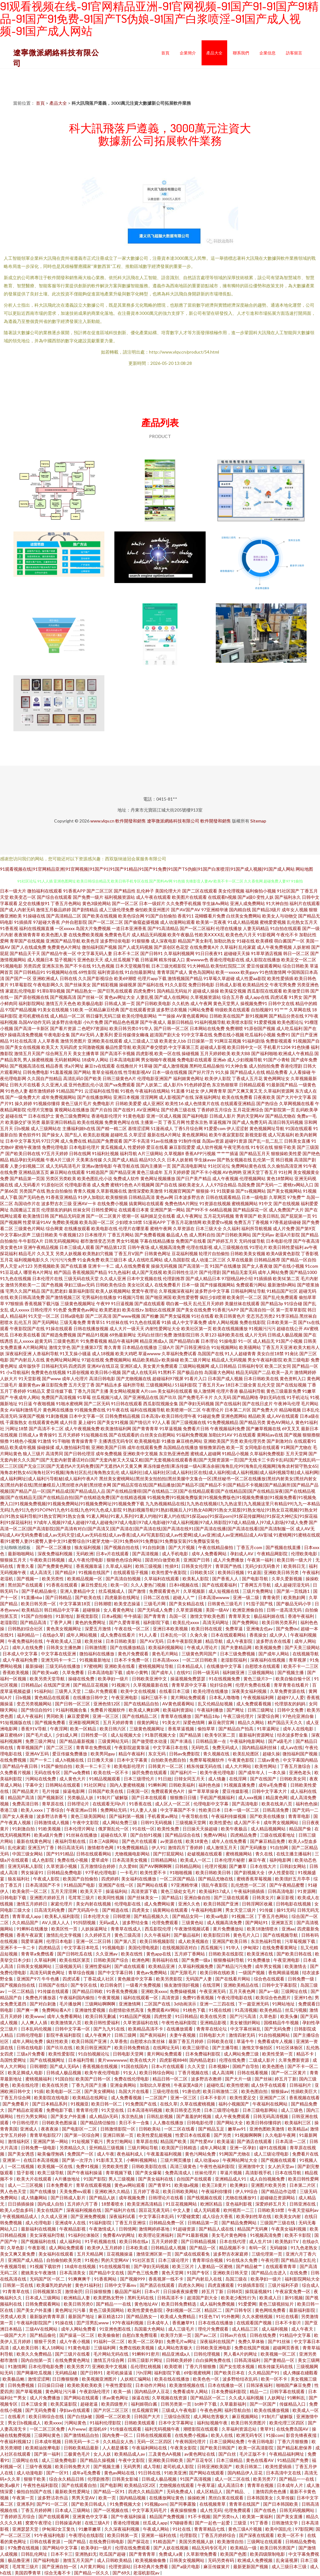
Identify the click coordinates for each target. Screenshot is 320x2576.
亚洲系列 (25, 2504)
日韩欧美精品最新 (82, 2447)
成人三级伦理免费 (116, 909)
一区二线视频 (21, 2166)
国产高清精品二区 (63, 915)
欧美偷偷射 (109, 2335)
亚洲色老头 (300, 1772)
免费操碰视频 (183, 1991)
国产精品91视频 (92, 1334)
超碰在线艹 (16, 1116)
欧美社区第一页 (196, 1328)
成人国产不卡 (247, 1822)
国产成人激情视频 (170, 1066)
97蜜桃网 (93, 1666)
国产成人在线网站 (171, 997)
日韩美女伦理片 (197, 1566)
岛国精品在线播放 (180, 1447)
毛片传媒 (51, 1791)
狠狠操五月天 (13, 1559)
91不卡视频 (199, 2516)
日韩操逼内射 (68, 2522)
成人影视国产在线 (176, 1097)
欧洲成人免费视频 (255, 2560)
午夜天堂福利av (303, 2210)
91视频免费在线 (90, 1409)
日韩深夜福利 (259, 2385)
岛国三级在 (236, 2279)
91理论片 (258, 1247)
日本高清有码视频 (145, 2110)
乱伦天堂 (266, 1384)
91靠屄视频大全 (161, 1735)
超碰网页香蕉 (286, 2347)
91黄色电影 (134, 1116)
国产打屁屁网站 (169, 1853)
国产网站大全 (230, 2122)
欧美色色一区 (206, 2379)
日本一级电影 (255, 1197)
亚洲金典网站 (123, 2085)
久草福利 (229, 947)
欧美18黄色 (197, 1841)
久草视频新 (194, 1591)
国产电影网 (111, 2485)
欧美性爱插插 (280, 978)
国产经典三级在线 (178, 1109)
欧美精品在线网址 (90, 2097)
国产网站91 (257, 1922)
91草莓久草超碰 (219, 978)
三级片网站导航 (143, 2147)
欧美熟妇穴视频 (97, 1253)
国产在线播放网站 (94, 1097)
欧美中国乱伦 (278, 2529)
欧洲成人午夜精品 (295, 1053)
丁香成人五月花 (247, 1078)
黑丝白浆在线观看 (226, 2497)
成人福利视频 (275, 2329)
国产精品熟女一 (81, 991)
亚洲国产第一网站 (167, 1209)
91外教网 (230, 2316)
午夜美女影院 (184, 2447)
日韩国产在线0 (53, 1985)
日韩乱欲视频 (160, 2116)
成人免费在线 (73, 1141)
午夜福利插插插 (249, 1891)
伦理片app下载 (152, 978)
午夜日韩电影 (261, 2441)
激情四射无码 (242, 2035)
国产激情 (137, 1591)
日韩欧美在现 (220, 2041)
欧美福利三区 (298, 2122)
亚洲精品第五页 (33, 1172)
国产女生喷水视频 (237, 2366)
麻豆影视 (286, 1897)
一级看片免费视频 (144, 1985)
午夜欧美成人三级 (64, 1641)
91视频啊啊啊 (248, 2135)
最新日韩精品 (180, 1022)
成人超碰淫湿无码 (292, 1584)
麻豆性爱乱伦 (94, 1584)
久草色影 (268, 2016)
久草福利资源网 (278, 1091)
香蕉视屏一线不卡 (166, 2279)
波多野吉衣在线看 (274, 1641)
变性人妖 (265, 897)
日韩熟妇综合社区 (26, 1628)
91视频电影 (11, 966)
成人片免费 (284, 1228)
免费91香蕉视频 (198, 1997)
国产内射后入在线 (27, 1359)
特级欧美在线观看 (232, 1009)
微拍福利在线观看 (44, 890)
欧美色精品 (271, 2010)
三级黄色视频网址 (77, 1303)
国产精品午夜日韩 (20, 1766)
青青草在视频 (260, 2485)
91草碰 (145, 1066)
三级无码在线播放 (63, 1666)
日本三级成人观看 (76, 1247)
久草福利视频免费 (196, 1966)
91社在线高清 (23, 1041)
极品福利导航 (252, 1391)
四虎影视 (144, 1053)
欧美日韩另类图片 (249, 2422)
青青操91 (48, 1434)
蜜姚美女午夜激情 (39, 2272)
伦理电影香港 (78, 1184)
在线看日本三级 (175, 1691)
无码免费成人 (180, 2491)
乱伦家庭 (247, 947)
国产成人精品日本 (203, 1278)
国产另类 (223, 2135)
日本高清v (151, 1416)
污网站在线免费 (41, 1778)
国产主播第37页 (87, 1347)
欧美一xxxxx (228, 972)
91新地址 (65, 1616)
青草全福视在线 (107, 1072)
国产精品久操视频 (98, 2460)
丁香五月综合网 (16, 2097)
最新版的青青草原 (48, 2316)
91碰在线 (246, 940)
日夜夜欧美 (264, 1097)
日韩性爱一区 (94, 1735)
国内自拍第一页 (36, 2360)
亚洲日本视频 (126, 1097)
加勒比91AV (220, 1434)
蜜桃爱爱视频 (273, 922)
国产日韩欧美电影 (153, 1003)
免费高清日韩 (25, 1803)
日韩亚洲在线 (303, 2203)
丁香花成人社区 (99, 1978)
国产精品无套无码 (239, 1272)
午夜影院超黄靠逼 (132, 1747)
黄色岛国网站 (201, 972)
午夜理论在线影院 (87, 2535)
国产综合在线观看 (54, 897)
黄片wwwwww (112, 2060)
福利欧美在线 (231, 1334)
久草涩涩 (137, 1134)
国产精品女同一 (188, 1916)
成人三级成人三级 (140, 1041)
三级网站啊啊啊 (100, 2003)
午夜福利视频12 (16, 2441)
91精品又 (36, 1391)
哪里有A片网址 (38, 1272)
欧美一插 (122, 2391)
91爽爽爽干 (80, 2279)
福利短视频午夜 (212, 2422)
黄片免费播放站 (228, 1928)
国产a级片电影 (186, 2566)
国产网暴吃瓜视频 (34, 2372)
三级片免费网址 (258, 1591)
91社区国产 (288, 890)
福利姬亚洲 (233, 1672)
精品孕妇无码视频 (27, 1159)
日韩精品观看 (252, 1084)
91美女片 (171, 1722)
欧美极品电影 (90, 1003)
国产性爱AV (202, 2141)
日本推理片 (96, 1234)
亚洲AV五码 (37, 1753)
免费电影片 (103, 1103)
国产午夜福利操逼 (85, 2172)
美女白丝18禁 (270, 1353)
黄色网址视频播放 (157, 1178)
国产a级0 (246, 897)
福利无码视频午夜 (163, 2429)
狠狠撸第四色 (212, 1447)
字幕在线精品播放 (157, 1241)
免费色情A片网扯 (181, 1203)
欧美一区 (119, 1584)
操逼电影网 (74, 1791)
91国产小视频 (289, 1341)
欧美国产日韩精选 (180, 2147)
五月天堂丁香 (81, 1384)
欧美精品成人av (130, 2454)
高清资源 (171, 1997)
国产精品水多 (109, 1384)
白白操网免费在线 (214, 2360)
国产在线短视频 (291, 1384)
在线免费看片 (167, 1284)
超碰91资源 (236, 1141)
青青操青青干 (84, 1441)
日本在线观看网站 (229, 1635)
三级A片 (166, 1347)
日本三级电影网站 (260, 2110)
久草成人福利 (119, 1566)
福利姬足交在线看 (157, 1216)
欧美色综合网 (131, 915)
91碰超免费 (209, 1416)
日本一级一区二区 (242, 1810)
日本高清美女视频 (130, 1860)
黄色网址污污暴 (71, 2310)
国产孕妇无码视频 (196, 1403)
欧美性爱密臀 (185, 1297)
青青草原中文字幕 (190, 1685)
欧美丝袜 (94, 1641)
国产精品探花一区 (250, 1209)
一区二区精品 (21, 1991)
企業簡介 (188, 52)
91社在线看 (202, 1316)
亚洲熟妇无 (86, 2554)
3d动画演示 (185, 2003)
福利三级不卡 (154, 1697)
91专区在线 (262, 1147)
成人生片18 (260, 2241)
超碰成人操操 (206, 991)
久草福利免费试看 (179, 1353)
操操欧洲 (197, 2497)
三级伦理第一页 (267, 2254)
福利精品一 (28, 1635)
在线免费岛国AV (292, 2429)
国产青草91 (160, 2185)
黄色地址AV (146, 2304)
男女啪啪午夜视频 (158, 1059)
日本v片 (152, 2291)
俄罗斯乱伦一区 (114, 1828)
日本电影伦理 (279, 1241)
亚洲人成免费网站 (247, 903)
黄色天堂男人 (226, 1003)
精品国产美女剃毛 (195, 940)
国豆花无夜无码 (154, 2210)
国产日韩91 (151, 953)
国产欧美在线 (88, 1597)
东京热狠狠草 (225, 1084)
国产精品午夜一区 (58, 953)
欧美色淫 (90, 940)
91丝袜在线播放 (82, 1835)
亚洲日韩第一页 (118, 2135)
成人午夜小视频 (75, 2341)
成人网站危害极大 (175, 2347)
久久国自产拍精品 (44, 1078)
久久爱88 (128, 1866)
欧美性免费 (168, 1828)
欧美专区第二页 (220, 1735)
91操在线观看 (59, 1328)
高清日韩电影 (102, 1378)
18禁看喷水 (113, 2203)
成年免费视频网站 (58, 1097)
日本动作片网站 (151, 2385)
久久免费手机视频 (183, 903)
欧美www (34, 2016)
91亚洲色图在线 (115, 2329)
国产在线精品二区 (140, 1716)
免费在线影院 (252, 1322)
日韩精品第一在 (211, 1741)
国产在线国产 (263, 1778)
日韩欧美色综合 (111, 1284)
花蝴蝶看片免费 (210, 915)
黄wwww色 (197, 959)
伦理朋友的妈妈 (56, 1209)
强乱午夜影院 (214, 1885)
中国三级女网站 (28, 1853)
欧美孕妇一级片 (113, 1678)
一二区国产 (156, 2097)
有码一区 (258, 2247)
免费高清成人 (178, 2172)
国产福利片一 (184, 1772)
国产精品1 (172, 1897)
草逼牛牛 (246, 2041)
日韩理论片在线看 (166, 2197)
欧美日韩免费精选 (132, 2047)
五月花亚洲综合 (248, 1109)
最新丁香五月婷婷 (186, 2041)
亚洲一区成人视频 (163, 1116)
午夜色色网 (211, 2410)
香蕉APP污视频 (200, 1153)
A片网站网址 (35, 1347)
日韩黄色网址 (157, 1253)
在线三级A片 (98, 2522)
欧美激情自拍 (230, 2541)
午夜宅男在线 (236, 1147)
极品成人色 (177, 1234)
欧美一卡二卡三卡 (94, 1766)
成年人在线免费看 (230, 1841)
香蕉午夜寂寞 (30, 1935)
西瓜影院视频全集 (160, 1403)
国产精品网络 (245, 1397)
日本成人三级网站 (43, 2297)
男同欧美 (55, 1716)
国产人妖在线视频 (171, 2547)
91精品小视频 (235, 1453)
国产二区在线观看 (199, 890)
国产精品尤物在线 (216, 1878)
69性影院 (87, 972)
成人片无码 (256, 1334)
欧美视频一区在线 (55, 2166)
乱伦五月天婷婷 (208, 1303)
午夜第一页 (23, 2497)
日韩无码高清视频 (271, 2116)
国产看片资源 (63, 1028)
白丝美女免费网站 (243, 915)
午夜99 (103, 1303)
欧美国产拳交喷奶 (150, 1047)
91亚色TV (209, 2316)
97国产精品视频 (21, 1009)
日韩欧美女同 (293, 1778)
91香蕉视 (9, 928)
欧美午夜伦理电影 (218, 1772)
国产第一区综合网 (82, 2135)
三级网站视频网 (194, 1366)
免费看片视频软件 (108, 1710)
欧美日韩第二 (249, 2466)
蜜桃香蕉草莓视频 (254, 1878)
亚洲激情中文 (251, 2166)
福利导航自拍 (238, 2410)
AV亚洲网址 (148, 1109)
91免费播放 (259, 1960)
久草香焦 (119, 2041)
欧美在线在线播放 (172, 2379)
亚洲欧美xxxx (154, 1991)
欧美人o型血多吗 (17, 2210)
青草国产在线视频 (27, 940)
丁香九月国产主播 (90, 1391)
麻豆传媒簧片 (217, 2566)
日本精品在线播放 (139, 1347)
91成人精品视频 (243, 922)
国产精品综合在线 (183, 1835)
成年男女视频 (268, 1966)
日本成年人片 (290, 2485)
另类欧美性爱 (115, 2166)
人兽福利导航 (45, 1353)
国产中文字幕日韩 (116, 1972)
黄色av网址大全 (119, 997)
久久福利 (231, 1228)
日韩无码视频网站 (61, 1241)
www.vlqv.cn (102, 820)
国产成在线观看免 (193, 2254)
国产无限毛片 (184, 1972)
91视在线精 (220, 2010)
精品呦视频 (290, 1409)
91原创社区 (52, 1184)
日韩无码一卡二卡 (82, 2441)
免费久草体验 (251, 2341)
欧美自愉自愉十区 (294, 1678)
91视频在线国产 (94, 1572)
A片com (149, 1391)
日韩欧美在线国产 (226, 1016)
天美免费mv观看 (75, 2191)
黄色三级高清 (128, 1935)
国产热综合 (267, 1103)
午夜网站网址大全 (240, 2160)
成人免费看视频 (126, 2097)
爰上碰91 (87, 1422)
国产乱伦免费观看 (280, 1297)
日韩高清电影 (281, 1891)
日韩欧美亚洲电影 (214, 2347)
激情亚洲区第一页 (154, 2254)
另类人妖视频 (68, 1253)
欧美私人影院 (196, 1578)
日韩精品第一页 (203, 2222)
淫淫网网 (149, 1097)
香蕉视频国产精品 (89, 1272)
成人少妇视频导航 (244, 1059)
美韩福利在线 (165, 1960)
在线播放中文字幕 (224, 1666)
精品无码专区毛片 (210, 2547)
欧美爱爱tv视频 (217, 1222)
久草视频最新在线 (151, 1685)
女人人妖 (102, 2454)
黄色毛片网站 (165, 1653)
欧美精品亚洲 (162, 1966)
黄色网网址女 (276, 1078)
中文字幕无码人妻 (94, 953)
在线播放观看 (77, 1228)
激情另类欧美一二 (22, 1284)
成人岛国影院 (177, 1259)
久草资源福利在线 (141, 2022)
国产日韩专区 (238, 2310)
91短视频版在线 (16, 1722)
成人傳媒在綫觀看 (300, 2372)
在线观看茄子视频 (131, 1572)
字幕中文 (34, 1785)
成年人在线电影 (298, 1728)
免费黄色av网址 (83, 1309)
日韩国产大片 (147, 2416)
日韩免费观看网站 (43, 2304)
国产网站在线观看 (82, 2397)
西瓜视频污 (212, 1947)
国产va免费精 (77, 1772)
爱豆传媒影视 (235, 1791)
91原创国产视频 (259, 1028)
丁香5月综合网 (188, 1128)
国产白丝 (227, 2454)
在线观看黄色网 (43, 1422)
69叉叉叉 (291, 1428)
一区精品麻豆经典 (101, 1009)
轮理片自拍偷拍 (214, 1253)
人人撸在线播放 (168, 2122)
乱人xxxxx (24, 1341)
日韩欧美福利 (182, 1785)
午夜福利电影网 (207, 1910)
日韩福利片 (300, 2085)
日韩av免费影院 (185, 1753)
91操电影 (228, 1341)
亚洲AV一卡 (84, 1203)
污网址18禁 (16, 1428)
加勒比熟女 (225, 940)
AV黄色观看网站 (192, 1016)
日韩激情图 (96, 1647)
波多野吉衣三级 (56, 1203)
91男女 (295, 997)
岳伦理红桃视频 (146, 2366)
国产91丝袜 (279, 2341)
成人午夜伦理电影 (86, 1559)
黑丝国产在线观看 (26, 1584)
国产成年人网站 (274, 1653)
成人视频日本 (40, 959)
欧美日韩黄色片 (230, 1316)
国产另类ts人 (226, 2516)
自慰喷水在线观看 (263, 1666)
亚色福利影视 (239, 2203)
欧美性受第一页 (278, 2053)
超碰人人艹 (184, 1597)
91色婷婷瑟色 (197, 1084)
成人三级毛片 (181, 2329)
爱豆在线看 (157, 1147)
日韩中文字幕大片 (270, 1791)
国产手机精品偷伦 (40, 1591)
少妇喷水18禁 (128, 1222)
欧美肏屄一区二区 (244, 1297)
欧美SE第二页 (286, 1278)
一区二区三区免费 (48, 2429)
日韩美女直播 (297, 1141)
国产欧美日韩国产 (218, 2447)
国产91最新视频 (193, 2235)
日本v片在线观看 (113, 1553)
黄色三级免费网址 (72, 1116)
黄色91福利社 (88, 2285)
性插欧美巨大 (304, 2091)
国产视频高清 (63, 997)
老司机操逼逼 (119, 2372)
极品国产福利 (128, 2291)
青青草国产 (246, 1216)
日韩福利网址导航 (248, 1291)
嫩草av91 (237, 2128)
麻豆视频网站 (245, 2416)
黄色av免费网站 (152, 1972)
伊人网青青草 (213, 1091)
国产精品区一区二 (208, 2397)
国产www (51, 1378)
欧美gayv (249, 972)
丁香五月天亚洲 (277, 1347)
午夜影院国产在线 (27, 1328)
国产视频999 (133, 2279)
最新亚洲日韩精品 (58, 1122)
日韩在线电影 (30, 2047)
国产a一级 (268, 1991)
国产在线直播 (74, 1266)
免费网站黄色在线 (248, 1166)
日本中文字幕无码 (22, 1141)
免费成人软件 (126, 1178)
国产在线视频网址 (48, 2060)
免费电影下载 (59, 2110)
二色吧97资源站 (92, 1028)
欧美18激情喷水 (263, 1928)
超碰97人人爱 (290, 1697)
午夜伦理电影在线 (235, 1997)
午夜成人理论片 (202, 1647)
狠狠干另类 (45, 2341)
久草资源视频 (189, 1610)
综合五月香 (233, 997)
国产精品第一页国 (27, 1178)
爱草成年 (100, 1860)
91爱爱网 (247, 2304)
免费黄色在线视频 (48, 1372)
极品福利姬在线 (269, 1616)
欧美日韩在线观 (207, 1628)
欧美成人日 (270, 2297)
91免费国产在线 (141, 2103)
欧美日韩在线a (134, 2241)
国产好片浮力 (201, 1072)
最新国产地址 (81, 2316)
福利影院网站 (31, 1003)
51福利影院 (186, 1384)
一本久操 (277, 1772)
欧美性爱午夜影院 (170, 1572)
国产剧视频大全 (250, 1872)
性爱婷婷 (136, 1147)
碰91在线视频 (273, 2147)
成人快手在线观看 (269, 2085)
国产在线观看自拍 (80, 2485)
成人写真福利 (281, 1134)
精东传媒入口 (172, 959)
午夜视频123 (71, 1234)
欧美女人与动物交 (279, 915)
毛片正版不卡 (253, 2454)
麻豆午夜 (257, 1860)
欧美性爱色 (220, 1822)
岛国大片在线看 (134, 2091)
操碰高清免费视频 (25, 1034)
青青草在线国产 (245, 2504)
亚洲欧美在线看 (120, 1666)
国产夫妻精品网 (236, 1647)
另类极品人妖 (80, 1797)
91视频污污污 (262, 1328)
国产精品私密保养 (295, 2447)
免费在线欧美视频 (137, 2347)
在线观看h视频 (222, 897)
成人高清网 (223, 2072)
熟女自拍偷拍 (59, 1191)
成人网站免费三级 (120, 1822)
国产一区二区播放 (54, 1547)
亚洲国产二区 (273, 2097)
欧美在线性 (132, 1953)
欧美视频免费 (268, 1647)
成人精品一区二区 (67, 1016)
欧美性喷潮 (237, 2085)
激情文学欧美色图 (208, 1616)
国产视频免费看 (50, 1722)
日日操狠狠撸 (98, 2291)
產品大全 (214, 52)
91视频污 (121, 1685)
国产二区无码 (97, 1403)
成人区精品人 (209, 2491)
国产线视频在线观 (205, 2197)
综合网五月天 (59, 1053)
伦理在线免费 (232, 2060)
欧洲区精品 (211, 2203)
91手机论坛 (298, 1397)
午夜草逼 (206, 2485)
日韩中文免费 (290, 1710)
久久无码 (222, 1397)
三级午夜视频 (38, 2466)
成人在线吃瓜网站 (145, 1259)
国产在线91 (124, 1109)
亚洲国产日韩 (197, 1559)
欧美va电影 (217, 1916)
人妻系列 (104, 1034)
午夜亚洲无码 (213, 1991)
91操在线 (64, 2322)
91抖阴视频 (85, 1922)
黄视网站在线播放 (71, 1109)
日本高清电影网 (124, 1059)
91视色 (127, 1091)
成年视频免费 (132, 2197)
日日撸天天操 (100, 1760)
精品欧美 (257, 1416)
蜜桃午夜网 (161, 1228)
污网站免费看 (201, 1009)
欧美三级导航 (51, 2172)
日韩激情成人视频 (52, 1822)
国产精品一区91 (109, 2491)
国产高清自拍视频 (124, 1578)
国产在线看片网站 (233, 1978)
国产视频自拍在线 (122, 1547)
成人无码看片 (27, 1184)
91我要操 (226, 1191)
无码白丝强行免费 (154, 1334)
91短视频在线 (94, 1434)
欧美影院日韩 (217, 1935)
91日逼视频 (122, 1303)
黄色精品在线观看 (52, 1697)
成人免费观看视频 (254, 1703)
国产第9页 (306, 1228)
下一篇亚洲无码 (254, 2003)
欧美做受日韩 (296, 991)
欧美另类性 (53, 1578)
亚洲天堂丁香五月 (260, 1172)
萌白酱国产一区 (289, 940)
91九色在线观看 (145, 1322)
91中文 (265, 1203)
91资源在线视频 (215, 1203)
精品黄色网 (277, 1797)
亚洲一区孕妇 (243, 2147)
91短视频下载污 (88, 2141)
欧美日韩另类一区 (39, 1603)
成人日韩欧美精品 (115, 2560)
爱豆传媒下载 (59, 1391)
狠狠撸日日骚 (183, 1797)
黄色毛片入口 (246, 1935)
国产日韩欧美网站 (233, 1234)
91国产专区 (198, 2272)
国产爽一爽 (28, 2010)
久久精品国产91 (264, 2372)
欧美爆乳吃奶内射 (54, 2285)
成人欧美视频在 (194, 1941)
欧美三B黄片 (215, 2185)
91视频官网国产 (179, 1191)
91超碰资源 (184, 2228)
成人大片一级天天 (126, 1328)
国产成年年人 (252, 1772)
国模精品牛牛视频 (282, 2022)
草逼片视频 (231, 2172)
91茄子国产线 (260, 1603)
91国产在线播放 (225, 1266)
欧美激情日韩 (36, 1216)
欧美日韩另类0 (123, 1028)
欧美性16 (174, 1103)
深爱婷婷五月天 (271, 2203)
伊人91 (158, 1847)
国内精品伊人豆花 (152, 2391)
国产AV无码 (82, 1034)
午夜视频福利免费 (227, 1428)
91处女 (192, 1091)
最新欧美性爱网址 (73, 2491)
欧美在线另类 (213, 2016)
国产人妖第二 (149, 1084)
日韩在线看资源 (45, 2541)
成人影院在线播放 (262, 959)
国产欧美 (93, 1078)
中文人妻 (182, 2210)
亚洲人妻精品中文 (78, 1591)
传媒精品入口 (293, 2404)
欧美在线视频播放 (230, 1328)
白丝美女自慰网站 (157, 1434)
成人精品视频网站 (269, 1828)
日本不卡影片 (213, 2097)
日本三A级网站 (104, 1841)
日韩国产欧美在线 (106, 1791)
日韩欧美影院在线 (150, 2166)
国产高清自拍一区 (257, 1309)
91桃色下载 (194, 2010)
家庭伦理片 (62, 1903)
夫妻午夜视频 (183, 2035)
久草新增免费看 (202, 2554)
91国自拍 (64, 2078)
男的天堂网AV (250, 1116)
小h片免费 (93, 1022)
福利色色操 (209, 1785)
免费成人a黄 (171, 2554)
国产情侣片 (140, 1422)
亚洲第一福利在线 (159, 2535)
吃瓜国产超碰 (113, 2554)
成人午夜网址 (189, 1216)
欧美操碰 (170, 1359)
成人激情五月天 (222, 1847)
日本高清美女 (73, 2272)
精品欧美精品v (146, 1359)
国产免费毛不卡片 (195, 1397)
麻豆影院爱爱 (182, 1147)
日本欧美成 (137, 2247)
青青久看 (26, 1566)
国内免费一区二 (118, 2435)
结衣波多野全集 (293, 1735)
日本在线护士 (41, 1116)
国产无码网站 (45, 1322)
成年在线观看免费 (144, 1447)
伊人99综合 (247, 2191)
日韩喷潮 (122, 1916)
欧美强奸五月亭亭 (293, 1878)
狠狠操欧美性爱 (286, 1153)
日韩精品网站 (164, 1860)
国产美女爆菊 (148, 2172)
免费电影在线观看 (194, 1059)
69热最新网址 (122, 1334)
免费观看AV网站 (163, 2010)
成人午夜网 (201, 1003)
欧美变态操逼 (127, 1603)
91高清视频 (246, 2010)
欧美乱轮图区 (246, 1753)
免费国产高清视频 (58, 1397)
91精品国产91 (69, 1091)
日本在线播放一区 (226, 2385)
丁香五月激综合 (296, 1766)
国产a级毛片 (280, 1741)
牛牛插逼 (132, 1616)
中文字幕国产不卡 (178, 1810)
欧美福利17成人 (215, 1891)
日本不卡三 (61, 2554)
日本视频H (219, 2066)
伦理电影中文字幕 (211, 1803)
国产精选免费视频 (58, 1334)
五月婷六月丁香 (83, 2203)
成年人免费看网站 (210, 1553)
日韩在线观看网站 (94, 1853)
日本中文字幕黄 (132, 1760)
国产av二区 (206, 2335)
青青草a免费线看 (38, 1953)
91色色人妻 (16, 1091)
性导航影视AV (137, 1072)
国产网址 (236, 1710)
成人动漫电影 (30, 2472)
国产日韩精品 (58, 1597)
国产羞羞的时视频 (194, 2116)
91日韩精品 (186, 2016)
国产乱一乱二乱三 (265, 1141)
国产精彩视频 (105, 984)
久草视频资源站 (205, 997)
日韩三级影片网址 (145, 2360)
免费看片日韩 (196, 1428)
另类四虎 (32, 966)
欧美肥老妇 (110, 1309)
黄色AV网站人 (280, 1422)
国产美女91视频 (112, 1422)
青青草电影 (299, 1816)
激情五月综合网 (109, 2360)
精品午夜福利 (132, 1753)
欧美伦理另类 (252, 1441)
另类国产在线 (32, 1191)
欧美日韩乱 (269, 1216)
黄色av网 (164, 1197)
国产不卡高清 (136, 1141)
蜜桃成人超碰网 (205, 1453)
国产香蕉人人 (225, 1578)
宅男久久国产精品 (22, 1291)
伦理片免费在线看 (253, 1685)
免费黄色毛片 (117, 934)
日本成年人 (158, 2322)
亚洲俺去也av (259, 1628)
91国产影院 (94, 2178)
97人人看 (161, 1422)
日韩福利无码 (54, 1366)
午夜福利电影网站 (248, 1741)
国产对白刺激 (43, 2003)
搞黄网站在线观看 (146, 1203)
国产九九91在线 (109, 2028)
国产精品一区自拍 (298, 1259)
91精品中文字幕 (295, 2335)
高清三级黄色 (183, 2166)
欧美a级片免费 (48, 1835)
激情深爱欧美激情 (145, 1191)
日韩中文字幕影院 (280, 1985)
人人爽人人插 (34, 2022)
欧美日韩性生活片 (180, 1272)
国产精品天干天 (25, 953)
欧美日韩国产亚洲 (221, 1903)
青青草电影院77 (46, 2135)
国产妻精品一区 (279, 2360)
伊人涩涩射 (237, 1128)
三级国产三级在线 (278, 2222)
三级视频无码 (68, 1966)
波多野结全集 (135, 1922)
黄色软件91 (29, 1134)
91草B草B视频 (51, 991)
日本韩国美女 (260, 2497)
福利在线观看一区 (141, 1997)
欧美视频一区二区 (279, 2354)
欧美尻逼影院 (64, 2404)
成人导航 (152, 2466)
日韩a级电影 (72, 1316)
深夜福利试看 (122, 2216)
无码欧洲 (84, 1553)
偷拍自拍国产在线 (34, 2491)
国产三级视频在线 (188, 1422)
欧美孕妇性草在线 (254, 2216)
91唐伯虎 (191, 2091)
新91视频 (294, 2297)
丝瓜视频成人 (112, 1591)
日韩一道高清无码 (284, 1610)
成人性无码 (211, 2510)
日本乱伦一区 (174, 1635)
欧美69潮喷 (125, 978)
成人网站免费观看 (67, 2247)
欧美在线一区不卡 (111, 1772)
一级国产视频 (252, 1972)
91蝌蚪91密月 (145, 2354)
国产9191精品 (60, 1853)
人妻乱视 (144, 997)
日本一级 (190, 1284)
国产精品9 (65, 1572)
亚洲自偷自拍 (197, 1897)
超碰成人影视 (213, 1047)
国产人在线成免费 (28, 947)
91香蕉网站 (106, 2279)
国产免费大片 (265, 1409)
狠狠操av (279, 2091)
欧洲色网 (140, 1960)
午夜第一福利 (260, 1559)
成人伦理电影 (38, 2222)
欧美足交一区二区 (298, 959)
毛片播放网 (70, 2003)
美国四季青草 (28, 2572)
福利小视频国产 (234, 2103)
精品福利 (18, 1316)
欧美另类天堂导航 (48, 1678)
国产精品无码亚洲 (67, 1216)
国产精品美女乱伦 (299, 2260)
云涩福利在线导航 (101, 1091)
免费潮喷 (234, 1028)
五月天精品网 (90, 2254)
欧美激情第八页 (66, 2022)
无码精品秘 (66, 2372)
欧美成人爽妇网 (144, 1710)
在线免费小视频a (191, 2435)
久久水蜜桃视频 (257, 2316)
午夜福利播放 (210, 1710)
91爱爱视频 (265, 1022)
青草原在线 (53, 1803)
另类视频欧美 (46, 1266)
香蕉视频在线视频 (100, 2066)
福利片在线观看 (304, 903)
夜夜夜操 (50, 2128)
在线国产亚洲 (57, 1685)
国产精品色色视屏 (121, 1022)
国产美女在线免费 (193, 1309)
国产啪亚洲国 (158, 1297)
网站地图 (304, 869)
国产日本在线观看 (150, 1797)
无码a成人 (109, 1922)
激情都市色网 (100, 1847)
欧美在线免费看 (237, 1097)
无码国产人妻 (199, 1978)
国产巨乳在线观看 (115, 991)
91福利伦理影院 (106, 2422)
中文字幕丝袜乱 (246, 2028)
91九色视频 (103, 966)
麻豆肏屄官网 (221, 1722)
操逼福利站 (117, 1891)
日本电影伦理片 (84, 1147)
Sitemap (258, 820)
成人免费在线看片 (118, 1635)
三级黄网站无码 (113, 1741)
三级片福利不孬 (283, 2285)
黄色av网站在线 (120, 2472)
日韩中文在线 (281, 1003)
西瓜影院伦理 (158, 1928)
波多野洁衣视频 (171, 1009)
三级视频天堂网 (191, 1822)
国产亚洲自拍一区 (60, 2566)
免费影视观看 (279, 1041)
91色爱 (60, 1309)
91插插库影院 (251, 2285)
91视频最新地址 (95, 1660)
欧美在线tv (133, 1309)
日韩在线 (68, 978)
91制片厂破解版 (113, 1797)
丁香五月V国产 (128, 1253)
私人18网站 (53, 2347)
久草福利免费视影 (267, 1453)
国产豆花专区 (200, 2460)
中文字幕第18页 (75, 1603)
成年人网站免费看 (79, 2329)
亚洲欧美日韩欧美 (166, 2460)
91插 (166, 1322)
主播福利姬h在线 (78, 1128)
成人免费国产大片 (286, 1209)
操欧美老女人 (191, 1184)
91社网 (285, 1172)
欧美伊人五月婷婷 (105, 2247)
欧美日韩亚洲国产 (94, 2047)
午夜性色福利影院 (180, 2022)
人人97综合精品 (221, 1184)
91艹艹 (281, 1009)
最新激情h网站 (282, 1284)
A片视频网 (144, 1184)
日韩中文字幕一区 (73, 2028)
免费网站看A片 (57, 2010)
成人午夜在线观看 (153, 897)
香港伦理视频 (126, 2522)
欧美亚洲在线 (260, 1953)
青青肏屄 (271, 1597)
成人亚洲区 (153, 1103)
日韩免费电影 (36, 1072)
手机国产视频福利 (218, 1797)
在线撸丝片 (127, 1066)
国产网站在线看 (152, 1885)
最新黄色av (29, 1384)
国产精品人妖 (102, 2197)
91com (311, 1266)
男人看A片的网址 (240, 2354)
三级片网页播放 (176, 2160)
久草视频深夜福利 (176, 1291)
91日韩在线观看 (126, 1403)
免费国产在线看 (191, 1241)
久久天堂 (197, 2066)
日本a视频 (111, 1616)
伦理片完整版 (40, 1109)
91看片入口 (195, 1378)
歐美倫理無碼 (51, 2153)
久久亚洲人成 (54, 1084)
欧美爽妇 (239, 2185)
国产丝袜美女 (78, 984)
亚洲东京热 (53, 966)
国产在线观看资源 (137, 1009)
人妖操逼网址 (94, 1928)
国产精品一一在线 (114, 2304)
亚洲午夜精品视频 (40, 1247)
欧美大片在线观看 (34, 2178)
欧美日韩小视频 (105, 1372)
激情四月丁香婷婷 (186, 1847)
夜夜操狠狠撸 (184, 2510)
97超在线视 (93, 1359)
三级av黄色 (269, 1760)
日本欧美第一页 (282, 1322)
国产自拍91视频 (146, 1835)
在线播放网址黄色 (167, 2497)
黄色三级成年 (150, 1172)
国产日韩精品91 (29, 972)
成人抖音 (68, 1422)
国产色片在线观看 (140, 1841)
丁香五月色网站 (66, 903)
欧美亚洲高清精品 (145, 2203)
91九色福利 (119, 1272)
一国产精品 (75, 2541)
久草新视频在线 (111, 1191)
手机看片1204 (277, 1047)
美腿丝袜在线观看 (242, 1303)
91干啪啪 (61, 1441)
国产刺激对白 (280, 1441)
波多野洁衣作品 (53, 2497)
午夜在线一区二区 (132, 1628)
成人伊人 (278, 1635)
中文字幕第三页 (183, 1047)
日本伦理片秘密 (230, 1860)
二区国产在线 (157, 2003)
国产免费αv (287, 1628)
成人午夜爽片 (98, 2035)
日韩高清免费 (276, 1810)
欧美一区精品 (83, 1728)
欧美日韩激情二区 (221, 2091)
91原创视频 (78, 1372)
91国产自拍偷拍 (161, 915)
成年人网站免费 (273, 1272)
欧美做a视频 (186, 2185)
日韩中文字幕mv (120, 2285)
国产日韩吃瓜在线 (75, 1953)
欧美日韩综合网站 (157, 2072)
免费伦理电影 (55, 1147)
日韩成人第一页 (119, 1003)
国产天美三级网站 (302, 1647)
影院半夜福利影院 (64, 2035)
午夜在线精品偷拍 (216, 1547)
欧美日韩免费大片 (73, 2466)
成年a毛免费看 (273, 1785)
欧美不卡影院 (298, 2235)
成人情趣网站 (34, 2197)
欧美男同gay (103, 1753)
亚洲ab (219, 1059)
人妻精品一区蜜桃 (215, 2266)
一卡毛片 (129, 1872)
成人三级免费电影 (60, 2460)
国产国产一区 (18, 978)
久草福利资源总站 (240, 2429)
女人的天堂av (281, 2166)
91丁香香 (259, 2522)
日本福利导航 (81, 2060)
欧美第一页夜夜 (211, 922)
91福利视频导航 (210, 1022)
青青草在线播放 (176, 1716)
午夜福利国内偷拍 (77, 1997)
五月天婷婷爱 (177, 1172)
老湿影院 (9, 1622)
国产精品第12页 (111, 1247)
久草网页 (277, 1197)
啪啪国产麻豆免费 (294, 2385)
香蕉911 (186, 915)
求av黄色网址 (115, 2397)
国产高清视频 (145, 1553)
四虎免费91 (144, 991)
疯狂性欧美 (57, 2041)
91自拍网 (279, 1847)
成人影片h (173, 1084)
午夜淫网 (59, 1728)
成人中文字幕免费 (189, 1322)
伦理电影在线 (128, 1903)
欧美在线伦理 (25, 2085)
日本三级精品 (229, 2460)
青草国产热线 (228, 1566)
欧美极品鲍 (13, 2379)
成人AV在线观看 (283, 1416)
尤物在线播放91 (241, 2197)
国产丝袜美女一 (143, 1897)
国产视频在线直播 (284, 1547)
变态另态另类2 (260, 1316)
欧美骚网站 (250, 1347)
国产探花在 (139, 2541)
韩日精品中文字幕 (62, 1610)
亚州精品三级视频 (107, 2147)
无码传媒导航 (252, 1241)
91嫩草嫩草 (90, 2529)
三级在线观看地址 (278, 1835)
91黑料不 (167, 1372)
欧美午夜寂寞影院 (226, 1134)
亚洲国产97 (28, 1978)
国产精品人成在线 (217, 2228)
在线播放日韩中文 (91, 1697)
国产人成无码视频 (135, 947)
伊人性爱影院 (281, 1872)
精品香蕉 (54, 1066)
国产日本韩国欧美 (281, 2504)
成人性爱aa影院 (251, 978)
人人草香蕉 (48, 1041)
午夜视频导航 (13, 2266)
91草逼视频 (170, 1428)
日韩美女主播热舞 (64, 1647)
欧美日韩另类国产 (278, 2547)
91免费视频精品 (222, 1422)
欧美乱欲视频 (96, 1134)
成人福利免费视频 (218, 2304)
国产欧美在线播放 (268, 1816)
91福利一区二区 (109, 2341)
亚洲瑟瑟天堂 (25, 2529)
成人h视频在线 (70, 1760)
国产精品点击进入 (269, 2272)
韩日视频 (284, 1159)
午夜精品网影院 (272, 1553)
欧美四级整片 (114, 2404)
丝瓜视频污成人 (107, 1397)
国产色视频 (52, 1284)
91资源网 (307, 1891)
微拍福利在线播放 (97, 1653)
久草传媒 (285, 2497)
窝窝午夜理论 (145, 1291)
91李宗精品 (287, 1316)
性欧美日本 (210, 1810)
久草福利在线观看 (162, 1578)
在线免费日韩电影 (107, 2541)
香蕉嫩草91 (184, 2322)
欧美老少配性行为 (239, 2297)
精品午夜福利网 (123, 1341)
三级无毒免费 (73, 1322)
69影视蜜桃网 (198, 2372)
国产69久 (121, 2572)
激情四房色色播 (271, 2491)
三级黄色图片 (66, 1341)
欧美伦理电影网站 (139, 1016)
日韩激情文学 (285, 2522)
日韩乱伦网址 (34, 2554)
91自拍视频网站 (274, 2035)
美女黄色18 (11, 1247)
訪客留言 (294, 52)
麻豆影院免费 (54, 1384)
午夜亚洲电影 (124, 1697)
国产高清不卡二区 (46, 1428)
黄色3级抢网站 (96, 903)
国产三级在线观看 (232, 1897)
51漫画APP (154, 1222)
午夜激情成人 (102, 2228)
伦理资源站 (120, 2566)
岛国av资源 (213, 1141)
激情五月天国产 (29, 1053)
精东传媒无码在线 (204, 1766)
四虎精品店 (49, 1947)
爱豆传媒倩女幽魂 (131, 1034)
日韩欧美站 (150, 2128)
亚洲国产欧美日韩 (230, 1941)
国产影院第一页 (279, 1109)
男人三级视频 (122, 2178)
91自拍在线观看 (285, 928)
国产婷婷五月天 (222, 1241)
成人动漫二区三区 (208, 1259)
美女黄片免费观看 (160, 1366)
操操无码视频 (164, 1266)
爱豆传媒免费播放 (70, 1753)
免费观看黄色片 (165, 1591)
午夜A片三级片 (60, 1159)
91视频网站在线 (62, 972)
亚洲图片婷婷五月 (48, 1897)
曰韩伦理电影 (30, 2035)
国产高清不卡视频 (117, 1053)
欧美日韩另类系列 (280, 1622)
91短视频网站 (224, 1347)
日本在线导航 (288, 2172)
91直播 (178, 1091)
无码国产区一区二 (48, 2279)
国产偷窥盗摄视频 (141, 922)
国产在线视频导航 (281, 1935)
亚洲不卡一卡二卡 (18, 1947)
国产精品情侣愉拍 (98, 2122)
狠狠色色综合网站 (124, 1559)
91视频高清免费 (266, 2235)
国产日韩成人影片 (69, 2197)
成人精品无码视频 (149, 934)
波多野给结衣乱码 (240, 2379)
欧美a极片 (10, 2485)
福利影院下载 (156, 1622)
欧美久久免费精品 (34, 2354)
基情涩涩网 (139, 1128)
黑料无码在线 (141, 2297)
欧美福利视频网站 (166, 1647)
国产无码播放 (254, 1847)
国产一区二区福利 (197, 928)
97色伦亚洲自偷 (298, 1716)
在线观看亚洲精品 (237, 1103)
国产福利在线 (151, 984)
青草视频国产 (30, 1747)
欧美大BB (241, 1053)
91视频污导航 (131, 1297)
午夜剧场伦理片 (95, 2391)
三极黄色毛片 (77, 2454)
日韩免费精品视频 (122, 1416)
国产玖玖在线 (59, 2047)
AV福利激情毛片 (26, 1409)
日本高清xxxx (166, 1660)
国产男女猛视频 (175, 1316)
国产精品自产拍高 (236, 1728)
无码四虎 (68, 1047)
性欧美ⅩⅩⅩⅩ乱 (210, 934)
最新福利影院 (81, 1291)
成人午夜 (105, 2153)
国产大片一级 (238, 2078)
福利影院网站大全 (302, 2279)
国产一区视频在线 (111, 2510)
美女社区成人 (140, 1284)
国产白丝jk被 (80, 2416)
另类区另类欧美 (61, 1178)
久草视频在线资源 (170, 2397)
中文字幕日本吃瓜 (82, 1947)
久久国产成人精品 (120, 1159)
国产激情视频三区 (63, 1297)
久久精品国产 (25, 1922)
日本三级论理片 (174, 2260)
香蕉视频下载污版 (41, 1303)
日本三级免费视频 (238, 1653)
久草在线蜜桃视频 (198, 2103)
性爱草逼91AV (37, 1222)
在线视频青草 (213, 2504)
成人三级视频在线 (230, 1247)
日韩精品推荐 (267, 1259)
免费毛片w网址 (182, 2341)
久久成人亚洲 (113, 1278)
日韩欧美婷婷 (179, 2360)
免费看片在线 (305, 2153)
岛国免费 (246, 1184)
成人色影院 (43, 1860)
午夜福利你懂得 (217, 2191)
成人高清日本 (231, 2485)
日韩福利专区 (251, 1366)
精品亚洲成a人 (154, 1341)
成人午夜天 (302, 2329)
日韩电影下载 (13, 1897)
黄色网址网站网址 (63, 1359)
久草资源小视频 (62, 1866)
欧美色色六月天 (241, 934)
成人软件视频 (209, 1147)
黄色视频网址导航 (266, 1128)
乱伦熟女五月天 (302, 922)
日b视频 (22, 1128)
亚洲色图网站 (234, 1416)
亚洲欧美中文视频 (140, 1453)
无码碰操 (279, 2247)
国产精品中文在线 (107, 2272)
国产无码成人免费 (155, 1610)
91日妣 (165, 1778)
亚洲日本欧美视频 (171, 1628)
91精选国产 (97, 1172)
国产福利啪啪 (264, 1053)
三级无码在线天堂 (81, 1278)
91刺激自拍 (24, 1828)
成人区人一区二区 (173, 1803)
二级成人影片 (262, 2060)
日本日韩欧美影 (121, 1641)
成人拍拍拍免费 (264, 1066)
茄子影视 (26, 2172)
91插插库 (23, 922)
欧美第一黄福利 (258, 2516)
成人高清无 (41, 1572)
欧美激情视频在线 (187, 2385)
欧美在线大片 (143, 2060)
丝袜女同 (81, 1209)
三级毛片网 (155, 1603)
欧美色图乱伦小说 (94, 1178)
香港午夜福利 (301, 1616)
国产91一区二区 (53, 2504)
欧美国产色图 (234, 2554)
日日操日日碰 (51, 2385)
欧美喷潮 (173, 2366)
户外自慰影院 (74, 922)
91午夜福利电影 (50, 2535)
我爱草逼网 (32, 1941)
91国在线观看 (298, 1128)
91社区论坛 (219, 1166)
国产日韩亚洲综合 (192, 1347)
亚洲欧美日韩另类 (282, 1572)
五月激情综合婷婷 (98, 1866)
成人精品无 (264, 1341)
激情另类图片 (73, 1041)
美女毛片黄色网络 (230, 2235)
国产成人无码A (65, 2066)
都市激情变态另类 (97, 1241)
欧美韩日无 (294, 1566)
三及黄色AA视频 (165, 2454)
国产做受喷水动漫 (150, 1741)
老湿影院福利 (234, 1660)
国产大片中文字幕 (293, 1097)
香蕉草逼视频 (181, 1728)
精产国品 (62, 1272)
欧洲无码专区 (249, 2435)
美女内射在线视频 (94, 1903)
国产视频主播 (291, 1672)
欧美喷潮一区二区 (183, 1409)
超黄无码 (43, 1341)
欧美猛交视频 (233, 991)
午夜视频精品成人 (20, 2216)
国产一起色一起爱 (213, 2522)
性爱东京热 (197, 1122)
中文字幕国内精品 (300, 1760)
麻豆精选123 (111, 2316)
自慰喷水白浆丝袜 (148, 2041)
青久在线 (264, 1853)
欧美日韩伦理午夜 (179, 1416)
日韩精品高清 (141, 1197)
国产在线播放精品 (128, 1647)
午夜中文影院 (86, 1822)
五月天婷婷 (69, 1434)
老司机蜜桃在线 (33, 1016)
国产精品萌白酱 (184, 1341)
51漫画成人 (162, 1128)
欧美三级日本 (114, 1259)
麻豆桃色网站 (189, 1441)
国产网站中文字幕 (60, 2547)
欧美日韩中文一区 (244, 1047)
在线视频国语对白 (180, 1947)
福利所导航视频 (256, 1228)
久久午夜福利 (157, 1935)
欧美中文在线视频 (139, 1691)
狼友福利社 (19, 1878)
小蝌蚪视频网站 (142, 2160)
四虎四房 (77, 1366)
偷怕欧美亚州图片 (152, 909)
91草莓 (84, 1397)
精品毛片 (27, 1253)
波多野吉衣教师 (206, 2078)
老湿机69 (98, 2429)
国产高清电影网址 (189, 1166)
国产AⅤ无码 (152, 1641)
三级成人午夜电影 (180, 2410)
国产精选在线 (115, 1910)
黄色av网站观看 (130, 2185)
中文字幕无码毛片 (150, 2510)
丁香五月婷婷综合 (219, 2535)
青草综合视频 (81, 1972)
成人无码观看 (207, 2210)
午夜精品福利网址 (287, 2454)
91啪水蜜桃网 (69, 1403)
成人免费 (100, 1184)
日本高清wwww (214, 1597)
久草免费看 (73, 1672)
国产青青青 (155, 1616)
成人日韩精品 (223, 1366)
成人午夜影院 (239, 1641)
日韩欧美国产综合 (111, 1960)
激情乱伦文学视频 (64, 1935)
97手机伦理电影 (101, 1872)
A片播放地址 (68, 2178)
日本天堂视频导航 (132, 966)
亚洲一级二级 (246, 1597)
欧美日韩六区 (113, 1728)
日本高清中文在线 (284, 2472)
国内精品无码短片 (174, 991)
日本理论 (209, 1341)
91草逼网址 (268, 1728)
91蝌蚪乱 (296, 2397)
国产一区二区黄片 (103, 1216)
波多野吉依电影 (67, 1022)
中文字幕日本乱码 (157, 2216)
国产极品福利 (187, 1935)
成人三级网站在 (46, 1128)
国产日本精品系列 (50, 2103)
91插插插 (263, 1278)
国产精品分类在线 (286, 1016)
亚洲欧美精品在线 (241, 1985)
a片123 (25, 1266)
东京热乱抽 (132, 2116)
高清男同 (54, 1453)
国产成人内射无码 (17, 909)
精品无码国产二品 (253, 1372)
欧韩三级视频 (148, 1566)
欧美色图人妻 (54, 934)
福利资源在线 (111, 972)
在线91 (183, 1672)
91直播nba (32, 1597)
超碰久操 (271, 1753)
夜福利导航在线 (71, 1841)
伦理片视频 (216, 1866)
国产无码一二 (269, 1184)
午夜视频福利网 (259, 1697)
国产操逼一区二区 (77, 2335)
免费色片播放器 (41, 1997)
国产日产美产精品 (193, 1178)
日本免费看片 (59, 2185)
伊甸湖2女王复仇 (59, 2529)
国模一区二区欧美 (114, 2416)
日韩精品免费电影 (65, 1872)
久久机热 (180, 1003)
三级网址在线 (294, 1991)
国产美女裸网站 (100, 2091)
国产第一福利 (47, 2454)
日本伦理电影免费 (46, 2366)
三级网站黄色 (47, 2435)
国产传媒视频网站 (217, 1284)
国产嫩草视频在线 (263, 1428)
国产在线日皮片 (257, 1403)
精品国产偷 (300, 1828)
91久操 (222, 1072)
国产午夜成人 (153, 1022)
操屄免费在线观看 (150, 1772)
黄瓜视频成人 (114, 1147)
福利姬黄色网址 (188, 1078)
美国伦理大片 (168, 890)
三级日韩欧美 (45, 1234)
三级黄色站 (193, 1922)
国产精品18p (208, 1716)
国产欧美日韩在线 (22, 1153)
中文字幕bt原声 (15, 1234)
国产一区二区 (125, 903)
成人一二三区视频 (26, 2185)
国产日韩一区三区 (73, 1703)
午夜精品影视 (73, 2228)
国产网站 (82, 1072)
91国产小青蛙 (276, 1059)
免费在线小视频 (228, 1034)
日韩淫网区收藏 (257, 1903)
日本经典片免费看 (151, 2566)
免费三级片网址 (41, 1741)
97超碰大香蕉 (46, 922)
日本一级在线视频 (169, 1072)
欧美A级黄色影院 (283, 1253)
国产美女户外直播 (69, 2116)
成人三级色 (292, 2110)
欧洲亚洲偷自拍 (248, 1610)
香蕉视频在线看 (304, 2097)
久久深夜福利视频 (122, 2529)
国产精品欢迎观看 (26, 2110)
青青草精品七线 (210, 2529)
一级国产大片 (13, 2335)
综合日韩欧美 (295, 966)
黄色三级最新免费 (283, 1391)
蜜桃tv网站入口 (298, 1184)
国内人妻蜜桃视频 (128, 1785)
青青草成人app (27, 1916)
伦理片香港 (227, 1391)
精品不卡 (305, 2053)
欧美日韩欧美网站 (181, 2191)
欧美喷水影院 (240, 1022)
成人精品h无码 (104, 2116)
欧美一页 (235, 1447)
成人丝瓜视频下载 (121, 959)
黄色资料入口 (293, 1378)
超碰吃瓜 (119, 1134)
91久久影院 (176, 984)
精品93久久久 (152, 1159)
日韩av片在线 (233, 2335)
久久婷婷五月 (98, 1935)
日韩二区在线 (156, 1597)
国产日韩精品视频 (199, 2241)
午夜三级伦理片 (239, 1716)
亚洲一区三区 (106, 1716)
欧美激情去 (296, 1966)
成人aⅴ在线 (291, 1747)
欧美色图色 (273, 2066)
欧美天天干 (91, 1891)
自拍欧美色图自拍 (169, 1760)
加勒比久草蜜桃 (155, 2085)
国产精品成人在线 (247, 1072)
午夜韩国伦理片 (191, 2441)
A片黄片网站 (93, 2566)
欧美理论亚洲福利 (156, 2235)
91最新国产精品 (282, 1084)
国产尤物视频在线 (133, 1378)
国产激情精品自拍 (82, 2435)
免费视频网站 (118, 1359)
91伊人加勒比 (91, 1197)
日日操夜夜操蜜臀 (181, 2291)
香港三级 (9, 1810)
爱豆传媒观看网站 (264, 966)
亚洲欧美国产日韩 (108, 1447)
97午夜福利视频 (128, 2322)
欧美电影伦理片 (130, 1766)
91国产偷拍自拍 (57, 1766)
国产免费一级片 (88, 897)
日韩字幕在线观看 (288, 2391)
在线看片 (17, 2416)
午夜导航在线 (126, 1166)
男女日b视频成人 (25, 2422)
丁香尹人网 (61, 1622)
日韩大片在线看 (25, 1084)
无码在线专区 (47, 1772)
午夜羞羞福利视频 (164, 2153)
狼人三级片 (34, 1453)
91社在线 (182, 2529)
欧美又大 (50, 1047)
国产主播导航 (225, 2047)
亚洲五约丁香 (41, 1847)
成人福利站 (70, 2241)
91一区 (245, 1341)
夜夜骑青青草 (27, 934)
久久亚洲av (107, 1953)
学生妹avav (205, 1159)
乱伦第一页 (264, 1159)
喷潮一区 (130, 1216)
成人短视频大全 (126, 1735)
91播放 (168, 1441)
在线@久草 (53, 1635)
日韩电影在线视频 (294, 1903)
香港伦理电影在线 (226, 959)
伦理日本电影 (59, 1941)
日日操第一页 (200, 1041)
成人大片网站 (238, 1766)
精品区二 (213, 2310)
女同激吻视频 (91, 1047)
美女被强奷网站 (245, 2022)
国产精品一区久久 (92, 2572)
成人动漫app (207, 2160)
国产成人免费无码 (249, 1122)
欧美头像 (289, 2016)
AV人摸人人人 (56, 1922)
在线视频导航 (305, 1653)
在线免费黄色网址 (73, 2360)
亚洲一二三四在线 (218, 2003)
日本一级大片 (13, 890)
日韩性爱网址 (104, 1209)
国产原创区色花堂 (171, 947)
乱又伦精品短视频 (216, 1703)
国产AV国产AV (185, 909)
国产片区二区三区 (111, 2410)
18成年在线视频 (80, 2266)
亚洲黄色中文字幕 (90, 2516)
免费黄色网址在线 (121, 1122)
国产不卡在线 (78, 966)
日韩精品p (31, 1685)
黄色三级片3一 (258, 1678)
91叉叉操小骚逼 (75, 1353)
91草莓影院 (21, 984)
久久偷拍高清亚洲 (284, 1166)
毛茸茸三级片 (81, 1897)
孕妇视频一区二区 (184, 2310)
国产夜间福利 (153, 2035)
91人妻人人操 (144, 1810)
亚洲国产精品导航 (63, 940)
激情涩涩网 (39, 2379)
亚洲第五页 (282, 1922)
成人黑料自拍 (202, 1234)
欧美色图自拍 (254, 2091)
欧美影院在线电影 (52, 2097)
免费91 (283, 1034)
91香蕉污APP (225, 1309)
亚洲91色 (303, 1997)
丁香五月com (250, 1547)
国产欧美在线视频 (99, 915)
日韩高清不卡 (170, 2297)
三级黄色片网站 (29, 1228)
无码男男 (132, 2466)
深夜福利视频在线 (84, 2210)
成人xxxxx (19, 1309)
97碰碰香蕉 (181, 2522)
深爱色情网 (194, 1722)
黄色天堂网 (173, 2272)
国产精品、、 (239, 2491)
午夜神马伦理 (287, 1403)
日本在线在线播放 (216, 2322)
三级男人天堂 (68, 1691)
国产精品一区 (203, 2247)
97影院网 (304, 2529)
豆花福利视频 (185, 1253)
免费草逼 (234, 1628)
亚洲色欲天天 (90, 959)
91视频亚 (80, 2103)
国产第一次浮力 (77, 2160)
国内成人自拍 (51, 2203)
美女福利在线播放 (139, 1878)
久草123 (208, 1334)
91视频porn (155, 2504)
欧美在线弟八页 (277, 1803)
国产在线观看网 (54, 2516)
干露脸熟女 (16, 1422)
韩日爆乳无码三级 (103, 1016)
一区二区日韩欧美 (200, 1660)
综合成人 (310, 2285)
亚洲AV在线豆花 (103, 1366)
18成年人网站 (95, 1059)
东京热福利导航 (266, 1941)
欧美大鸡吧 (126, 1353)
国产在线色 (265, 2510)
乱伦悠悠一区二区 (249, 1885)
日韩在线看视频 (253, 2072)
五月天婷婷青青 (118, 1722)
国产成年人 (162, 1672)
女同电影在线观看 (262, 1447)
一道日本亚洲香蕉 (129, 928)
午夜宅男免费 (283, 984)
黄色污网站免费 (201, 2153)
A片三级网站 (150, 1153)
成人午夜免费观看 (233, 2116)
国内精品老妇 (203, 2060)
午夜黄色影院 (241, 1760)
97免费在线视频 (24, 2547)
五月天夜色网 (242, 1991)
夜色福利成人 (130, 2153)
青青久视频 (84, 1191)
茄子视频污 (65, 959)
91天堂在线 (113, 2110)
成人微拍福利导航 (72, 1447)
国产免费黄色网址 (55, 1566)
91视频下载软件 (46, 2266)
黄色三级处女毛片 (179, 1891)
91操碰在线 (34, 915)
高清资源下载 (144, 1891)
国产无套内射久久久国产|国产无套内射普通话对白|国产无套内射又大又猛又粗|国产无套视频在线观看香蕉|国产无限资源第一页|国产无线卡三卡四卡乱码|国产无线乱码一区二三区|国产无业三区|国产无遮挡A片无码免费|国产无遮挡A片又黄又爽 (160, 1460)
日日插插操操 (21, 2203)
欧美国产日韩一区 (94, 2078)
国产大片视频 (182, 1547)
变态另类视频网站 (34, 1703)
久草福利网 (45, 1960)
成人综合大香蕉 (218, 2216)
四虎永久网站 (191, 2285)
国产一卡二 (41, 1760)
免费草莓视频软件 (207, 1760)
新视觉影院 (87, 1616)
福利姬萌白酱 (144, 2404)
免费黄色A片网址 (64, 947)
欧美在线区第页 (75, 1960)
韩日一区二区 (296, 953)
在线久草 (169, 2103)
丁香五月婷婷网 (36, 2510)
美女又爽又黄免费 (18, 2254)
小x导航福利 (18, 1372)
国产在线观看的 (124, 1434)
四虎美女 (141, 1910)
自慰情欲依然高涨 (127, 2010)
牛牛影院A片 (30, 1241)
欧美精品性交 (255, 984)
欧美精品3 (32, 1610)
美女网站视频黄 (124, 1391)
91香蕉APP (74, 890)
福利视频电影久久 (31, 1259)
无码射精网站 (67, 1059)
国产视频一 (28, 1578)
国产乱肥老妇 (54, 1291)
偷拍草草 (207, 1728)
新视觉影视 (256, 1134)
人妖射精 (301, 947)
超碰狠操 (91, 1610)
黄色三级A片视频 (245, 2529)
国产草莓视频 (29, 2391)
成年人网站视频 (223, 1322)
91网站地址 (284, 2003)
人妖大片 (9, 1378)
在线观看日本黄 (133, 1209)
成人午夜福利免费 (20, 1660)
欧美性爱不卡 (153, 1872)
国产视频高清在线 (27, 1066)
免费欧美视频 (65, 1222)
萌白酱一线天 (179, 1303)
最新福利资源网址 (257, 1735)
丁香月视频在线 (193, 2072)
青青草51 (96, 1322)
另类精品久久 (73, 2147)
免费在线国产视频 (252, 2347)
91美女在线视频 (53, 1009)
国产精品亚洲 (122, 1172)
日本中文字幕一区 (86, 1416)
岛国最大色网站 (219, 1372)
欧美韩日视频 (231, 1572)
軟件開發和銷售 (130, 820)
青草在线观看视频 (94, 2185)
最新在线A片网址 (164, 1134)
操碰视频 (190, 1053)
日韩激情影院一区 (118, 2128)
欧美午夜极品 (181, 934)
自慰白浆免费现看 (140, 2335)
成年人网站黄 (213, 2147)
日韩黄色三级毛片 (225, 1603)
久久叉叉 (45, 1253)
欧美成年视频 (23, 1447)
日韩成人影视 (228, 984)
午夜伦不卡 (287, 934)
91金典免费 (88, 1259)
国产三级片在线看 (73, 2354)
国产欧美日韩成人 (89, 2504)
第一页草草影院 (291, 1309)
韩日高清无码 (71, 1847)
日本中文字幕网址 (176, 2422)
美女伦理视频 (231, 890)
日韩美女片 (263, 1897)
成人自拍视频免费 (268, 2178)
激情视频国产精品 (185, 978)
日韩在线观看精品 (223, 1197)
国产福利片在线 (120, 2210)
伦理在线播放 (229, 928)
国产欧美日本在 (230, 2372)
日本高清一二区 (291, 2141)
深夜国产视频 (31, 1416)
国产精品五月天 (254, 1153)
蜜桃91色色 (121, 1184)
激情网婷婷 (305, 1372)
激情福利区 (19, 2141)
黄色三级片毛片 (76, 1103)
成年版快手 (29, 1366)
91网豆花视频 (227, 1041)
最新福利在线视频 (39, 2228)
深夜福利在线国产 (218, 2341)
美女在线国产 (50, 2210)
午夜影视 (37, 2247)
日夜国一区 (137, 1791)
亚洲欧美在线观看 (105, 1041)
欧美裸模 (264, 940)
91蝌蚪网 (157, 1785)
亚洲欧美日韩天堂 (231, 2272)
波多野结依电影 (115, 940)
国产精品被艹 (249, 2266)
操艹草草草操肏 (204, 1791)
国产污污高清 (243, 2016)
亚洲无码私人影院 (26, 1866)
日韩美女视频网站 (34, 1966)
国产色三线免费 (143, 2272)
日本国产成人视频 (225, 1378)
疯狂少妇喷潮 (213, 1297)
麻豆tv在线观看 (100, 1066)
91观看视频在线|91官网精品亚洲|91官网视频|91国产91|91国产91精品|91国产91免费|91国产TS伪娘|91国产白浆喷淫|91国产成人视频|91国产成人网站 (147, 869)
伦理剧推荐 (174, 1278)
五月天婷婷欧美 (215, 1053)
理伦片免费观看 (213, 2329)
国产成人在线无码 (139, 1372)
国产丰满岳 (181, 1741)
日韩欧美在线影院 (226, 1953)
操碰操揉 (45, 1447)
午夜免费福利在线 (26, 1641)
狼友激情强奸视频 (182, 1985)
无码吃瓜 (200, 1747)
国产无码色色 (31, 1197)
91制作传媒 (189, 1141)
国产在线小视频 (288, 1266)
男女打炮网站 (119, 2141)
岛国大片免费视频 (93, 928)
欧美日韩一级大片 (295, 1559)
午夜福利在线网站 (152, 1091)
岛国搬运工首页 (25, 1209)
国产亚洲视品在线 (140, 1397)
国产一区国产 (263, 2404)
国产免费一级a (196, 1960)
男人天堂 (9, 1266)
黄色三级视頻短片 (277, 2304)
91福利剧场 (253, 1041)
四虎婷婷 (110, 1878)
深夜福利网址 (208, 1097)
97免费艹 (296, 1197)
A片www (77, 2429)
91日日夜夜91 (209, 953)
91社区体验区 (290, 2047)
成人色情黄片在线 (201, 1103)
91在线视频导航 (115, 2266)
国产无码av (263, 1234)
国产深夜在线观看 (257, 2535)
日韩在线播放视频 (90, 1328)
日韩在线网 (80, 1153)
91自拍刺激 (154, 1547)
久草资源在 (184, 1228)
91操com (274, 2435)
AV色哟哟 (232, 1172)
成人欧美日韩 (25, 2347)
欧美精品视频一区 (85, 1578)
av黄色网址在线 (200, 2454)
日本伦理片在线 (47, 1278)
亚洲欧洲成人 (45, 978)
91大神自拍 (277, 903)
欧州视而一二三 (239, 2210)
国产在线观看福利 (220, 1584)
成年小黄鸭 (137, 1672)
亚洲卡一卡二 (101, 1266)
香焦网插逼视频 (284, 1972)
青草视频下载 (119, 2172)
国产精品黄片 (25, 1791)
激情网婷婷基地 (154, 2228)
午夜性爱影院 (119, 2385)
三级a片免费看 (31, 2053)
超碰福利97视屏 (167, 1378)
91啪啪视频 (181, 1872)
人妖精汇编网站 (136, 2379)
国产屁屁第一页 (296, 1216)
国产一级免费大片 (22, 1097)
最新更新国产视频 (251, 2566)
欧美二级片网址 (195, 1359)
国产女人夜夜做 (257, 1266)
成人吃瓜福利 (289, 1028)
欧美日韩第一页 (123, 2535)
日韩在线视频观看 (154, 2435)
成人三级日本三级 (290, 2566)
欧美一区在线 (167, 1053)
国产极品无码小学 (294, 1603)
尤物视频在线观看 (177, 2485)
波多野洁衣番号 (52, 1816)
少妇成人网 (67, 1735)
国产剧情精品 (85, 909)
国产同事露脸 (183, 2504)
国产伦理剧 (210, 1272)
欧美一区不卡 (274, 2379)
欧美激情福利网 (116, 1428)
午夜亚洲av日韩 (82, 1810)
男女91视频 (127, 1241)
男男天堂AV (84, 2497)
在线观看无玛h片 (109, 1803)
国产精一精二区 (111, 1128)
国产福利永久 (288, 897)
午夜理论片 (213, 1409)
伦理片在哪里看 (133, 1228)
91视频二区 (243, 1916)
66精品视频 (220, 1209)
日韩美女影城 (125, 2479)
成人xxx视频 (250, 1797)
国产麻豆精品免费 (268, 1841)
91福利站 (43, 1691)
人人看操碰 (300, 1072)
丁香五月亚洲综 (131, 2222)
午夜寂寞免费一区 (293, 2291)
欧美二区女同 (278, 1366)
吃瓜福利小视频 (260, 1034)
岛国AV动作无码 (34, 1022)
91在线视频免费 (225, 1678)
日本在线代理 (233, 2241)
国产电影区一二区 (80, 2128)
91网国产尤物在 (296, 1447)
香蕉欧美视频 (16, 1672)
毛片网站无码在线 (111, 2354)
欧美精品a (298, 2128)
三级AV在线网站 (41, 2329)
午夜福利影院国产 (34, 2322)
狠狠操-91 (206, 1191)
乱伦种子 (145, 890)
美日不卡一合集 (134, 2122)
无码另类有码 (221, 2560)
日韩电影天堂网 (128, 2053)
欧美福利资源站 (178, 1710)
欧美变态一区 (23, 897)
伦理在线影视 (199, 1247)
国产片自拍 (101, 1109)
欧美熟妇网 (294, 1597)
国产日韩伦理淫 (79, 1453)
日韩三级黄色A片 (119, 1078)
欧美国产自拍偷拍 (81, 1878)
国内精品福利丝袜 (260, 1747)
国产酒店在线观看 (255, 2141)
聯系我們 (241, 52)
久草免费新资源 (294, 2060)
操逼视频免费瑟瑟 (188, 1678)
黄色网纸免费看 (271, 2310)
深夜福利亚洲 (18, 1353)
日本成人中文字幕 (20, 1653)
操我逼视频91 (259, 2291)
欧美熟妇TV (287, 2241)
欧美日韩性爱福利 (285, 1247)
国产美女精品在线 (187, 1603)
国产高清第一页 (193, 1266)
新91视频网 (256, 1016)
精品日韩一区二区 (170, 2078)
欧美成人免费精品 (178, 2316)
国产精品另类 (252, 1422)
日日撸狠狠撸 (65, 2379)
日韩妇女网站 (293, 1866)
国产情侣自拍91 (37, 1710)
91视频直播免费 (240, 1785)
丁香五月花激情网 (184, 1222)
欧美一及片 (282, 1372)
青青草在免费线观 (94, 1747)
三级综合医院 (177, 2416)
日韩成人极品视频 (285, 1334)
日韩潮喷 (103, 1603)
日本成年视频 (48, 2441)
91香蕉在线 (140, 1803)
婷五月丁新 (286, 2078)
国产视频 (293, 1434)
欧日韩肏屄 (111, 1985)
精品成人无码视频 (229, 1359)
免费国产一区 (80, 2153)
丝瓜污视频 (296, 2010)
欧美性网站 (266, 1766)
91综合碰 (293, 1303)
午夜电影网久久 (48, 984)
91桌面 (254, 1572)
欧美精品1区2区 (140, 2485)
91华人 (146, 1028)
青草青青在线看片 (292, 1685)
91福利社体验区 (84, 2235)
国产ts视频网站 (251, 1191)
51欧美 (76, 1009)
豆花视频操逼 (120, 2254)
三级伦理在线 (166, 2091)
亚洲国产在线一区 (116, 1885)
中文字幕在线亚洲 (59, 1653)
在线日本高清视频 (41, 2160)
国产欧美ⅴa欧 (46, 1672)
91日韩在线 (150, 2472)
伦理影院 (189, 2535)
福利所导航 (134, 1384)
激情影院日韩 (186, 1334)
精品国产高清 (21, 1797)
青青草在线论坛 (212, 2028)
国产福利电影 (195, 1116)
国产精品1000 (303, 1272)
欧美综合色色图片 (274, 1997)
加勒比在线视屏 (160, 1309)
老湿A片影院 (287, 1234)
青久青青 (112, 1347)
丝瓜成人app (155, 2522)
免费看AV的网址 (119, 2235)
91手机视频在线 (101, 2241)
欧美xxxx (53, 2422)
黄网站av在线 (270, 1434)
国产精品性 (125, 890)
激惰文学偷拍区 (257, 2047)
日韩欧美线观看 (140, 2422)
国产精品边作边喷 (279, 2191)
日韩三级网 (125, 2035)
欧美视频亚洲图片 (100, 2379)
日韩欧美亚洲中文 (150, 1678)
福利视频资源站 (119, 897)
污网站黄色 (75, 2422)
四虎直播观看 (221, 2285)
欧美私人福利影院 (63, 1916)
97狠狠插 (14, 1303)
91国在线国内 (135, 2066)
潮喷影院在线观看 (201, 2429)
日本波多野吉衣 (189, 1197)
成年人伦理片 (75, 1378)
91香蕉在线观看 (62, 1584)
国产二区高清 (98, 1316)
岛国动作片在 (27, 1203)
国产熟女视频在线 (234, 1159)
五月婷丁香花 (146, 2191)
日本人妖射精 (180, 1159)
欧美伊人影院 (218, 1078)
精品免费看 (277, 1072)
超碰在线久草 (114, 1835)
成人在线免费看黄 (132, 1266)
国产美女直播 (289, 2516)
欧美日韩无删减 (101, 2016)
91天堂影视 (29, 1378)
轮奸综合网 (221, 1685)
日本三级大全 (209, 1228)
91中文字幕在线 (196, 1034)
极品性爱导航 (118, 1047)
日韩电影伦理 (200, 2122)
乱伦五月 (23, 1322)
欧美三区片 (183, 2266)
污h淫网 (144, 2372)
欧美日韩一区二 (107, 2103)
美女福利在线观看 (175, 1391)
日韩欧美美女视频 (247, 1253)
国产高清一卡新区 (31, 1028)
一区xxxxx (65, 928)
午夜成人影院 (46, 1878)
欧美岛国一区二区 (96, 1222)
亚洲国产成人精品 (26, 2260)
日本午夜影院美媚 (185, 1641)
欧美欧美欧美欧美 (85, 2385)
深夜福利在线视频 (268, 1660)
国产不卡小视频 (206, 1172)
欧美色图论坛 (290, 1022)
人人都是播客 (115, 2447)
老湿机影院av (146, 2572)
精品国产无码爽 (253, 2228)
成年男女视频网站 (281, 1822)
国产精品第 (190, 1735)
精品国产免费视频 (167, 2516)
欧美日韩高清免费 (27, 1297)
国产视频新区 (51, 1797)
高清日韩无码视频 (285, 1122)
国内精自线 (240, 909)
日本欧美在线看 (25, 1334)
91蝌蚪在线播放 (33, 1928)
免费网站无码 (114, 1810)
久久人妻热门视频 (149, 1584)
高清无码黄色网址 (48, 1972)
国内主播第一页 (155, 1166)
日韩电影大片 (212, 2035)
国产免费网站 (245, 1622)
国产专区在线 (84, 1985)
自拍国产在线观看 (194, 2178)
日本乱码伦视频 (36, 2028)
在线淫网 (238, 1778)
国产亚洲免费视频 (89, 2216)
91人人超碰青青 (240, 1353)
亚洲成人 (29, 2128)
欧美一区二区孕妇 (146, 2341)
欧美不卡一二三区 (300, 1666)
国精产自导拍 (246, 2066)
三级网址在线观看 (265, 2541)
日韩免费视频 (21, 2385)
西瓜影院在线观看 (264, 991)
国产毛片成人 (39, 1735)
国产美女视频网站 (284, 1191)
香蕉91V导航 (34, 1728)
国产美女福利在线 (156, 2178)
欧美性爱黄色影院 (145, 2310)
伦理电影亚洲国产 (154, 1078)
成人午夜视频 (225, 1178)
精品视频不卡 (232, 2247)
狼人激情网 (204, 1391)
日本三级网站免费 (227, 2441)
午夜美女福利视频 (289, 2228)
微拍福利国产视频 (99, 947)
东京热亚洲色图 (174, 1453)
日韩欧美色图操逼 (60, 2122)
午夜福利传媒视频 (229, 1816)
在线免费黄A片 (204, 947)
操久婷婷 (23, 1103)
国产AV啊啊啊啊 (155, 1866)
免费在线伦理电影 (132, 2078)
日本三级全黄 (34, 2404)
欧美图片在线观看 (189, 897)
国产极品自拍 (190, 1372)
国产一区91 (58, 2472)
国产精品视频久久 (152, 1916)
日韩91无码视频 (157, 1822)
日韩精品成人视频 (169, 2247)
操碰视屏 (128, 984)
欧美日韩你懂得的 (264, 2122)
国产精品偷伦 (43, 2335)
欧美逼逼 (225, 2141)
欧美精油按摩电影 (43, 2447)
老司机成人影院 (179, 2466)
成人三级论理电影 (272, 2153)
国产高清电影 (245, 1803)
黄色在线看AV (260, 2460)
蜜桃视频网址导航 (156, 1666)
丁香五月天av (211, 1384)
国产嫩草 (238, 1866)
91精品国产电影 (80, 1885)
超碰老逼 (89, 2404)
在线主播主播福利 (294, 1853)
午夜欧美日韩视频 (48, 1559)
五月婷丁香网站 (190, 1953)
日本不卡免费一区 (132, 1660)
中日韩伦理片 (25, 2122)
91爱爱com (215, 1128)
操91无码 (286, 1910)
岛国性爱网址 (13, 2060)
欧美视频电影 (147, 1441)
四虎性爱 (163, 2016)
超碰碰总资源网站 (278, 2197)
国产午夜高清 (306, 1241)
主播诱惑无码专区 (115, 1441)
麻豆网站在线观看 (67, 1172)
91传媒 (266, 1910)
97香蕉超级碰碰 (285, 1222)
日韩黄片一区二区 (166, 1766)
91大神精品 (198, 966)
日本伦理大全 (96, 1916)
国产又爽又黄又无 (245, 1091)
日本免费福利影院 (203, 2053)
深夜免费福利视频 (55, 1553)
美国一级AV (218, 1610)
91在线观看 (244, 1434)
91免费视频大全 (126, 2504)
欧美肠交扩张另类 (22, 1122)
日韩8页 (234, 2291)
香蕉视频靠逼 (89, 1566)
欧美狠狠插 (117, 1197)
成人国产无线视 (147, 1272)
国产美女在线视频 (22, 1047)
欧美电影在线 (104, 1228)
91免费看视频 (93, 1341)
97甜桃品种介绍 (237, 1278)
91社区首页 (144, 2260)
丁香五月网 (174, 1122)
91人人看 (148, 1635)
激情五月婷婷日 (32, 1903)
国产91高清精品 (163, 928)
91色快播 (301, 1047)
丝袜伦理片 (206, 2172)
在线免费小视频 (112, 1203)
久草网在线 (300, 1009)
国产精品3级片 (266, 909)
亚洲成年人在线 (71, 2222)
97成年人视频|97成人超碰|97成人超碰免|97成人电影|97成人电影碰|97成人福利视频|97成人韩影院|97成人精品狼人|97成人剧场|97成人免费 (171, 1522)
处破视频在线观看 (205, 1853)
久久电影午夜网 (281, 2135)
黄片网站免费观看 (189, 1697)
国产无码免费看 (41, 2410)
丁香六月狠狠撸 (201, 2366)
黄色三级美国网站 (89, 1816)
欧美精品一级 (244, 2547)
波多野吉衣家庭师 (231, 2254)
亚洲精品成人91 (231, 2178)
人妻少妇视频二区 (27, 1166)
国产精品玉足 (211, 2128)
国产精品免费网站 (240, 2222)
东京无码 (157, 1753)
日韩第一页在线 (18, 2285)
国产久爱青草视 (125, 1622)
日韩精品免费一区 (167, 2222)
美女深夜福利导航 (48, 2235)
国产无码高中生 (84, 1910)
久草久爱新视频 (287, 1578)
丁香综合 (55, 1810)
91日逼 (25, 1403)
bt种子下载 (206, 2404)
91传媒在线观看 (54, 1991)
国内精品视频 (133, 2497)
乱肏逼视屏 (287, 2560)
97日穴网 (50, 1141)
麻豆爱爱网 (78, 1716)
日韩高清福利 (247, 2360)
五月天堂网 (297, 1453)
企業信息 (267, 52)
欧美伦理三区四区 (287, 2422)
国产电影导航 (255, 1578)
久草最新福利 (233, 2404)
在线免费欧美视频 (85, 934)
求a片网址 (74, 1066)
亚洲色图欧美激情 (267, 2128)
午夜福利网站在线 (150, 2447)
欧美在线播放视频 (272, 2410)
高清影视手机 (258, 2172)
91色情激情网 (272, 972)
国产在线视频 (286, 1203)
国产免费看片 (16, 2103)
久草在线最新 (240, 1259)
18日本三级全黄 (241, 1384)
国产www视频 (126, 1316)
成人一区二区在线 (233, 2479)
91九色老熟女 (304, 2247)
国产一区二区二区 (105, 922)
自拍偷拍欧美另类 (64, 2260)
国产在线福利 (228, 1403)
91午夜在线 (118, 1409)
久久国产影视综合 (95, 978)
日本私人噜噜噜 (225, 1697)
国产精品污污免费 (234, 1966)
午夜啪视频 (44, 1403)
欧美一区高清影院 (256, 2447)
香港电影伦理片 (106, 1116)
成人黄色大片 (73, 1778)
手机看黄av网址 (163, 1816)
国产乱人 (73, 1134)
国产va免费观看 (119, 1084)
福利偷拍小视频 (260, 890)
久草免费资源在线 (288, 1691)
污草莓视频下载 (300, 1941)
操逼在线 (140, 2397)
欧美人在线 (222, 2435)
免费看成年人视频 (275, 2041)
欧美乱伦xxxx (186, 1622)
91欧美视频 (50, 1828)
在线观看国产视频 (254, 2322)
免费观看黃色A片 (168, 1791)
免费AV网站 (215, 1835)
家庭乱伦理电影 (20, 991)
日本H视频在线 (184, 1584)
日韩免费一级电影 (39, 2147)
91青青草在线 (16, 2291)
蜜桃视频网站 (245, 1203)
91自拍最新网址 (140, 972)
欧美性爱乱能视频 (155, 2135)
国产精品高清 (33, 1622)
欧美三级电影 (296, 1359)
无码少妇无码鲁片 (263, 1566)
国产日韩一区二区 (171, 1028)
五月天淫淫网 (64, 1891)
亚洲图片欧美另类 (269, 2185)
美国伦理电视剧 (144, 1947)
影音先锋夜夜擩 (302, 2435)
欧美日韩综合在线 (47, 2416)
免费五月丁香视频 (251, 1222)
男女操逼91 (32, 1872)
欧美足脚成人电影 (26, 2072)
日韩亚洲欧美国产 (215, 2466)
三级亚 (240, 2522)
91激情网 (17, 2366)
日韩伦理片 (41, 1309)
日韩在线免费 (263, 2335)
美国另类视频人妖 (197, 2541)
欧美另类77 (78, 2366)
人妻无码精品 (256, 928)
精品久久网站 (251, 1722)
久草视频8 (174, 1153)
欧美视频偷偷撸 (151, 2560)
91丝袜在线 (117, 1322)
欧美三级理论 (196, 2047)
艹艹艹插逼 (227, 1153)
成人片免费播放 (229, 1559)
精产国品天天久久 (285, 1722)
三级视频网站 (261, 1672)
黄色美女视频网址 (64, 1628)
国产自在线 (166, 1184)
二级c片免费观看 (101, 1691)
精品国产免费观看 (105, 1141)
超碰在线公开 (290, 1328)
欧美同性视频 (111, 1897)
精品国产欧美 (174, 2141)
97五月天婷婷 (54, 1153)
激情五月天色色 (61, 1003)
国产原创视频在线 (31, 997)
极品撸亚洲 (19, 2560)
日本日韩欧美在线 (261, 1378)
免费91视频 (87, 2166)
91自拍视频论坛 (94, 2053)
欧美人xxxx (32, 1810)
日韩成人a (28, 1434)
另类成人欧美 (13, 2316)
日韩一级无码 (206, 1672)
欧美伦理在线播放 (211, 1691)
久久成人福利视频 (247, 2397)
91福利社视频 (105, 1153)
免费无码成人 (225, 1747)
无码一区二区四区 (155, 2441)
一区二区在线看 (180, 2128)
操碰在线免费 (81, 1678)
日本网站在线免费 (207, 1028)
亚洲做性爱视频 (90, 2010)
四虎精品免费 (244, 1835)
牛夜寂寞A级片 (189, 2085)
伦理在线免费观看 (133, 2547)
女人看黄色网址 (119, 1610)
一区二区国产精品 (178, 1878)
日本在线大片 (263, 1866)
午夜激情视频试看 (192, 1928)
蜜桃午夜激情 (28, 1147)
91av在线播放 (164, 1141)
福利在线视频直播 (36, 928)
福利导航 (128, 1153)
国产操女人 (53, 1134)
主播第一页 (151, 1122)
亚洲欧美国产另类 (220, 1441)
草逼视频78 (220, 1122)
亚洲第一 (11, 2160)
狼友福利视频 (88, 1547)
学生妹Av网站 (215, 903)
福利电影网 (280, 1860)
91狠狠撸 (141, 940)
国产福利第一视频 (127, 1816)
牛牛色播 (51, 1978)
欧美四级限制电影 (268, 2554)
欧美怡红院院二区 (228, 966)
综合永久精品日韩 (67, 2479)
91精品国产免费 (293, 2460)
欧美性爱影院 (62, 2053)
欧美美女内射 (288, 2216)
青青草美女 (239, 1616)
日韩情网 (127, 2228)
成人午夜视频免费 (82, 1428)
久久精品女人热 (118, 2441)
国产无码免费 (278, 2028)
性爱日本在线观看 (193, 2135)
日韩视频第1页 (47, 2291)
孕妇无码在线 (272, 1397)
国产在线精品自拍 (142, 1703)
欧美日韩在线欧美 (218, 1972)
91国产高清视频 (196, 2479)
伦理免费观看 (165, 1922)
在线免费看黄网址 (280, 1947)
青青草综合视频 (208, 2260)
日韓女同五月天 (190, 1778)
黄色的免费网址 (91, 1622)
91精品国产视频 (135, 2016)
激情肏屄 (73, 2291)
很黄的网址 (148, 1722)
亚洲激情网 (130, 2003)
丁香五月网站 (121, 1234)
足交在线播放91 (34, 903)
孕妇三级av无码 (79, 1284)
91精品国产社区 (282, 1291)
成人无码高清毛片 (63, 1166)
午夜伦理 (269, 2260)
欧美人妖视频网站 (113, 1291)
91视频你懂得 (46, 1103)
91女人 (130, 2072)
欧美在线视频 (90, 1122)
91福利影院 (100, 2222)
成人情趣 (217, 1778)
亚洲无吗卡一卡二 (59, 1660)
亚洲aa (288, 1928)
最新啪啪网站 (21, 1553)
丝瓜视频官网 (145, 2410)
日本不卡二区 (126, 953)
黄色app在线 (159, 1953)
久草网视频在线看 (296, 1103)
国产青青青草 (145, 1428)
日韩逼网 (149, 959)
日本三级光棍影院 (168, 966)
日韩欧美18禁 (271, 2210)
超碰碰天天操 (237, 953)
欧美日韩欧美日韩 (214, 1872)
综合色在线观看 (269, 1978)
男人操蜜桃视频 (38, 1059)
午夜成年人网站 (25, 1397)
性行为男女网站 (32, 2116)
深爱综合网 (268, 1716)
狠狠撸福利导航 (229, 1960)
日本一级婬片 (152, 903)
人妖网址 (276, 2397)
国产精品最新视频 (77, 1741)
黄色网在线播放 (58, 1409)
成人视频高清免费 (167, 1247)
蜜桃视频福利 (38, 2078)
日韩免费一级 (301, 1978)
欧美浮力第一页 (176, 2335)
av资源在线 (171, 1841)
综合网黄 (54, 1228)
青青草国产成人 (172, 972)
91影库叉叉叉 (110, 2160)
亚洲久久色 (189, 1903)
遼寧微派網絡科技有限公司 (173, 820)
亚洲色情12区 (107, 1703)
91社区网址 (95, 1785)
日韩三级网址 (261, 1710)
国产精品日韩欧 (88, 1991)
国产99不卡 (197, 1209)
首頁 (165, 52)
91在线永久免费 (242, 2260)
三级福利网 (105, 2347)
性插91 (172, 1566)
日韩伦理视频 (207, 2354)
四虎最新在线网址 (123, 1597)
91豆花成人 (11, 1272)
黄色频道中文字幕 (135, 1978)
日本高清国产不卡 (43, 1885)
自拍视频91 (262, 1009)
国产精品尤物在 (280, 1116)
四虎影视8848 (173, 2060)
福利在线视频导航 (147, 1409)
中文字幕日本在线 (171, 1747)
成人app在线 (257, 997)
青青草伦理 (87, 2110)
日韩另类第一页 (176, 2404)
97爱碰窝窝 (188, 2216)
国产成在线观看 (149, 1303)
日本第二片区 (238, 1409)
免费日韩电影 (201, 984)
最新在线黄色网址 (34, 1841)
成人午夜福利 (30, 1716)
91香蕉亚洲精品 (61, 1197)
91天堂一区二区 (43, 1316)
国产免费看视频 (150, 1234)
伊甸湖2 (251, 1947)
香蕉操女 (258, 1635)
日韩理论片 (78, 1803)
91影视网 (266, 934)
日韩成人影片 (222, 1116)
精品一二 (258, 2391)
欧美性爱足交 (243, 2097)
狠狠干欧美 (285, 1147)
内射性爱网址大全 (162, 1328)
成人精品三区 (245, 2329)
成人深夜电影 (164, 940)
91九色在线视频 (15, 1278)
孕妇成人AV (242, 1553)
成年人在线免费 (28, 1647)
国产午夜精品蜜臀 (287, 1885)
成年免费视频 (109, 1453)
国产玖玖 (168, 1397)
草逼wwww (149, 1353)
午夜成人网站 (156, 2529)
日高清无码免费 (50, 1910)
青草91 (267, 2429)
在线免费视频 (13, 1760)
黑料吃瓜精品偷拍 (206, 1066)
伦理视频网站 (252, 1178)
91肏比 (291, 1353)
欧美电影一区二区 (64, 2091)
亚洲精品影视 (213, 2022)
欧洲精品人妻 (77, 2297)
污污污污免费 (63, 1259)
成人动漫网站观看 (177, 922)
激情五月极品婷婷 (53, 909)
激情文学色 (60, 1347)
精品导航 (214, 1641)
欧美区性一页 (64, 1928)
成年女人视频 (295, 909)
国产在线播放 (43, 2191)
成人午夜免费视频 (274, 947)
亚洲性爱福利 (98, 1966)
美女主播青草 (86, 1053)
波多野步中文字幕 (212, 1291)
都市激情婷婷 (42, 1091)
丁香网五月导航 (256, 1584)
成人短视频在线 (224, 1591)
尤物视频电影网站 (133, 1853)
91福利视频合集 (72, 1710)
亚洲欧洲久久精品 (113, 2191)
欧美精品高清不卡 (146, 2028)
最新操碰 (34, 1666)
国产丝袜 (263, 2078)
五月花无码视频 (218, 1216)
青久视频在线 (216, 1753)
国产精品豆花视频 (91, 1685)
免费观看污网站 (251, 1284)
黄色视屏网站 (195, 1134)
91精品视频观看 (105, 1778)
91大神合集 (236, 1066)
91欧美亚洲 (175, 2472)
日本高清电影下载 (105, 1672)
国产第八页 (125, 1941)
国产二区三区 (100, 890)
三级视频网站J (160, 1384)
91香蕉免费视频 (122, 1991)
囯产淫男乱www (93, 2322)
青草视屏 (298, 1660)
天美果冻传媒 (89, 1159)
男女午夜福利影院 (265, 1359)
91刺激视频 (57, 1416)
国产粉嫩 (150, 1316)
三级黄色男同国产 (200, 1653)
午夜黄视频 (109, 1997)
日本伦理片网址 (80, 1828)
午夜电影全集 (57, 1034)
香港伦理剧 (291, 1066)
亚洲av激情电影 (97, 1166)
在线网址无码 (166, 2047)
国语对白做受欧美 (163, 1559)
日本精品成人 (190, 1666)
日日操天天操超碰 (200, 1828)
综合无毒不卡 (58, 2572)
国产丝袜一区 (90, 997)
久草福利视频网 (179, 953)
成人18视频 (103, 1353)
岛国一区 (178, 1616)
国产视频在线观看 (279, 2160)
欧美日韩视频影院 (158, 1941)
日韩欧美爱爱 (128, 1103)
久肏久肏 (199, 1635)
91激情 (44, 1441)
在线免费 (299, 2272)
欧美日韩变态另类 (184, 2110)
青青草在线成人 (126, 1928)
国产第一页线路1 (294, 1591)
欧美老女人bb (172, 1041)
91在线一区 (143, 1828)
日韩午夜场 (138, 1247)
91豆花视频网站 (182, 2203)
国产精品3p (272, 1303)
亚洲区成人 (131, 1366)
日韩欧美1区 (202, 1572)
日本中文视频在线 (144, 1278)
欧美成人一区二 (196, 1860)
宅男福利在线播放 (99, 1297)
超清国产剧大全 (165, 1034)
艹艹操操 (166, 1016)
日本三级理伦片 (139, 1778)
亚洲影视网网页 (84, 1722)
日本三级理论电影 (222, 2110)
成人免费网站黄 (160, 1903)
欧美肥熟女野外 (109, 2297)
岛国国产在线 (211, 1353)
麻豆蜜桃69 (11, 1735)
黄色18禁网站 (280, 1178)
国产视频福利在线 (39, 2241)
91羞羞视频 (61, 1072)
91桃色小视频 (23, 1441)
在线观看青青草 (281, 2266)
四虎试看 (279, 997)
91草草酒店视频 (266, 953)
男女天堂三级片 (241, 1910)
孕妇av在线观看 (75, 2410)
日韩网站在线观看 (63, 1785)
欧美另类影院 (169, 1978)
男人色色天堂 (13, 2191)
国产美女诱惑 (21, 2153)
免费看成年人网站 (191, 2391)
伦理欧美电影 (304, 1553)
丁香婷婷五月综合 (214, 1109)
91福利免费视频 (192, 1434)
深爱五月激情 (98, 1628)
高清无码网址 (216, 1622)
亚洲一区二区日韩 (94, 1941)
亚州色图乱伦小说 (85, 1084)
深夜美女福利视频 (250, 1691)
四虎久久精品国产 (146, 2491)
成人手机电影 (175, 1553)
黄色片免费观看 (133, 1653)
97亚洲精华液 (214, 909)
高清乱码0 (73, 1078)
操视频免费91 (253, 1003)
